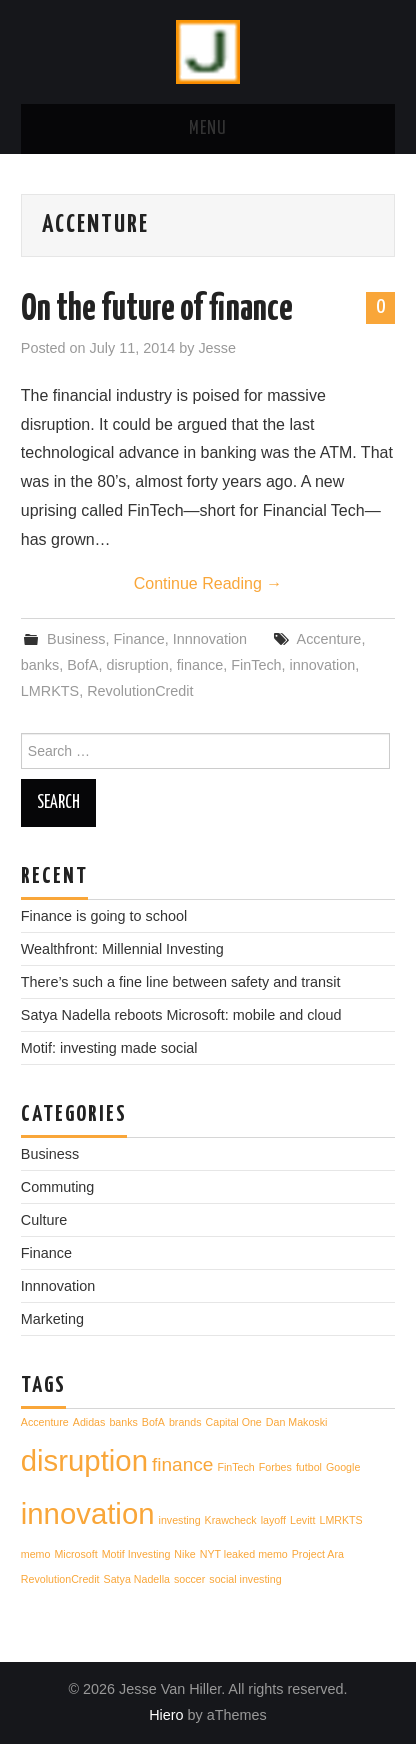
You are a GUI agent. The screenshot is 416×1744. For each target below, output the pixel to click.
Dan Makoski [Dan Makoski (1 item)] (297, 1422)
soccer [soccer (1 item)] (189, 1579)
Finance (138, 639)
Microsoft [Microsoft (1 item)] (75, 1554)
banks (40, 665)
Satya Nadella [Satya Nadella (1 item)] (137, 1579)
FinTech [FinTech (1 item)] (235, 1467)
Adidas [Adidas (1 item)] (89, 1422)
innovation (323, 665)
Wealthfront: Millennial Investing (122, 949)
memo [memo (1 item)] (36, 1554)
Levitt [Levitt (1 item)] (302, 1520)
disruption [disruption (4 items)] (84, 1460)
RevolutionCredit (140, 691)
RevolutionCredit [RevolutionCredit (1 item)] (60, 1579)
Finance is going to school (104, 916)
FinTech (256, 665)
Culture (44, 1220)
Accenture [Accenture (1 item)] (45, 1422)
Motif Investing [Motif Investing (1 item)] (136, 1554)
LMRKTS (50, 691)
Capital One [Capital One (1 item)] (234, 1422)
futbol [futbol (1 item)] (309, 1467)
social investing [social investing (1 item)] (245, 1579)
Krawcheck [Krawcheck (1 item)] (231, 1520)
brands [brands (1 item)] (185, 1422)
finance (200, 665)
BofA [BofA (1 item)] (153, 1422)
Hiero (166, 1715)
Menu (208, 129)
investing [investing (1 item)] (180, 1520)
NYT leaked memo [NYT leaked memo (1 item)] (244, 1554)
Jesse (217, 348)
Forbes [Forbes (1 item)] (275, 1467)
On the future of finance (157, 310)
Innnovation (210, 639)
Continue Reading (208, 583)
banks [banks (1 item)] (123, 1422)
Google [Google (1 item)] (343, 1467)
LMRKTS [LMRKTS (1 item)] (340, 1520)
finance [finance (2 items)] (182, 1464)
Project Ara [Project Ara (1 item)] (318, 1554)
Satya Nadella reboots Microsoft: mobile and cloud (181, 1015)
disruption (137, 665)
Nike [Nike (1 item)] (184, 1554)
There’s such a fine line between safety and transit (181, 982)
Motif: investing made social (109, 1048)
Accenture (329, 639)
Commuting (58, 1187)
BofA (82, 665)
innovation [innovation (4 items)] (88, 1513)
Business (76, 639)
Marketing (52, 1319)
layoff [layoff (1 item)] (273, 1520)
